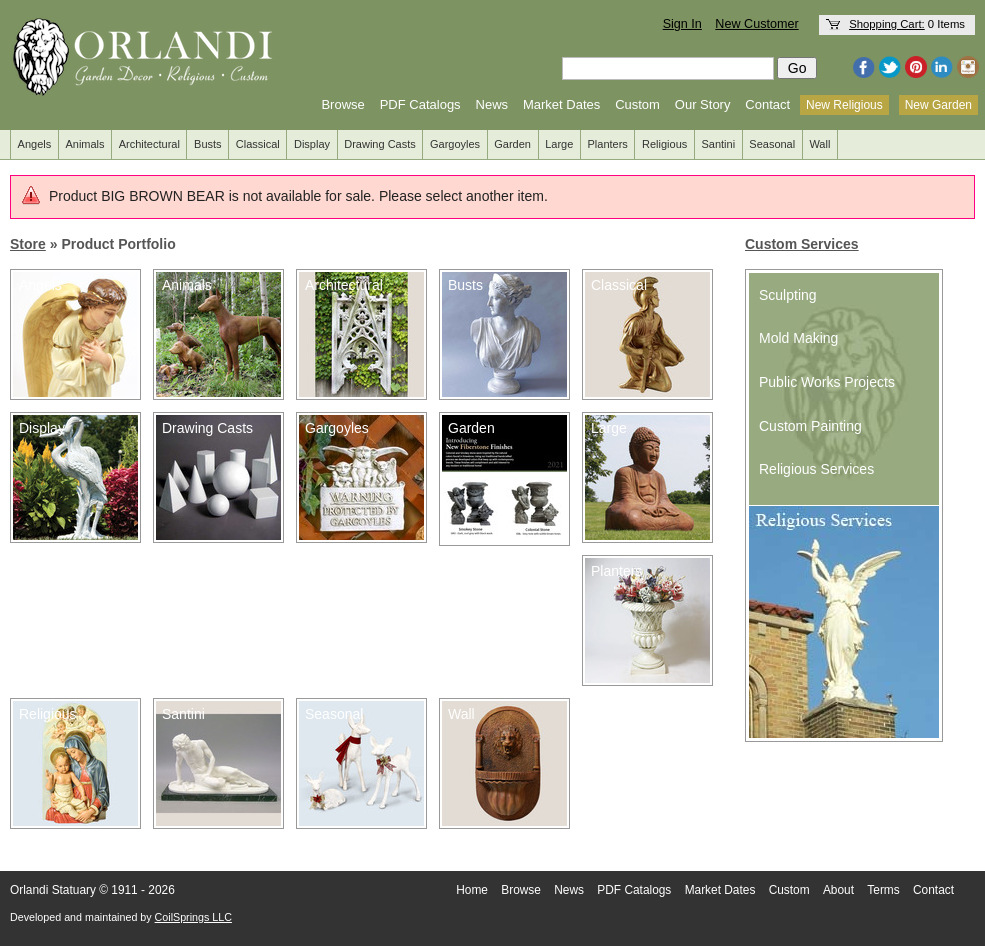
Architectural (149, 144)
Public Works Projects (827, 382)
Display (312, 144)
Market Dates (561, 104)
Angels (35, 144)
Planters (608, 144)
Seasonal (772, 144)
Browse (342, 104)
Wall (819, 144)
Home (472, 890)
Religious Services (816, 469)
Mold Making (798, 338)
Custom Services (802, 244)
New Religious (844, 105)
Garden (512, 144)
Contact (767, 104)
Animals (84, 144)
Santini (718, 144)
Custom (637, 104)
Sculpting (788, 295)
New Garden (938, 105)
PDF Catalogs (420, 104)
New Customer (756, 24)
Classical (258, 144)
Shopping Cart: (887, 24)
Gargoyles (455, 144)
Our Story (703, 104)
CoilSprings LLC (193, 917)
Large (559, 144)
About (838, 890)
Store (28, 244)
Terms (883, 890)
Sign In (682, 24)
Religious (664, 144)
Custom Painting (810, 426)
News (492, 104)
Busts (208, 144)
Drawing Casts (380, 144)
